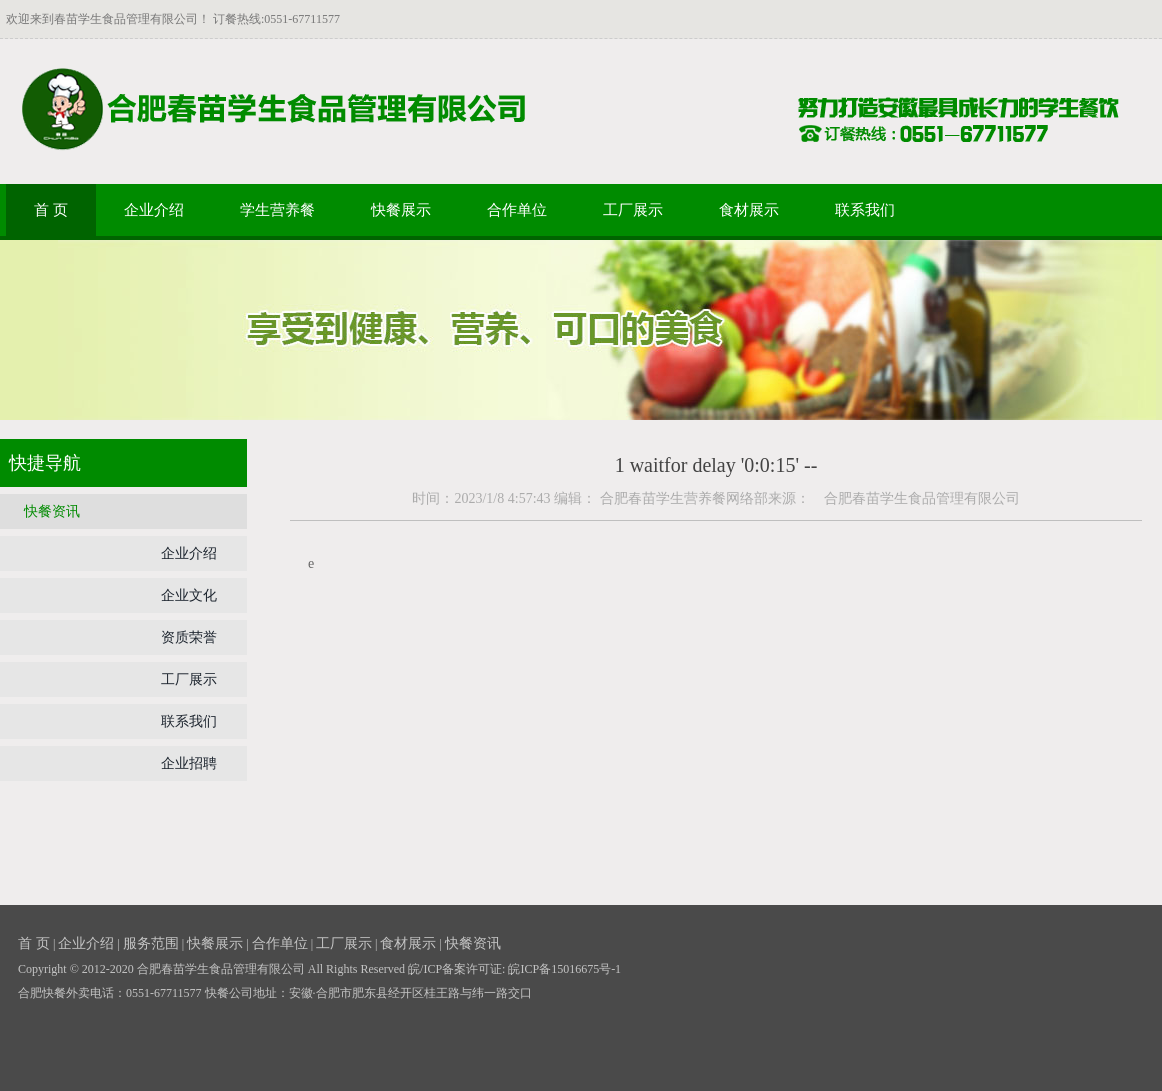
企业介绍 (154, 210)
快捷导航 (45, 463)
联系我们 (865, 210)
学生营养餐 (277, 210)
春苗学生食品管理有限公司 (126, 19)
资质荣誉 (189, 637)
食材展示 (749, 210)
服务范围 (151, 943)
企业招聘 (189, 763)
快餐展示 (401, 210)
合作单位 (517, 210)
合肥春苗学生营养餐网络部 (684, 498)
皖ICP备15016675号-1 (564, 969)
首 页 (51, 210)
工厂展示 (633, 210)
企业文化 (189, 595)
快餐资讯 (52, 511)
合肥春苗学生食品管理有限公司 (915, 498)
